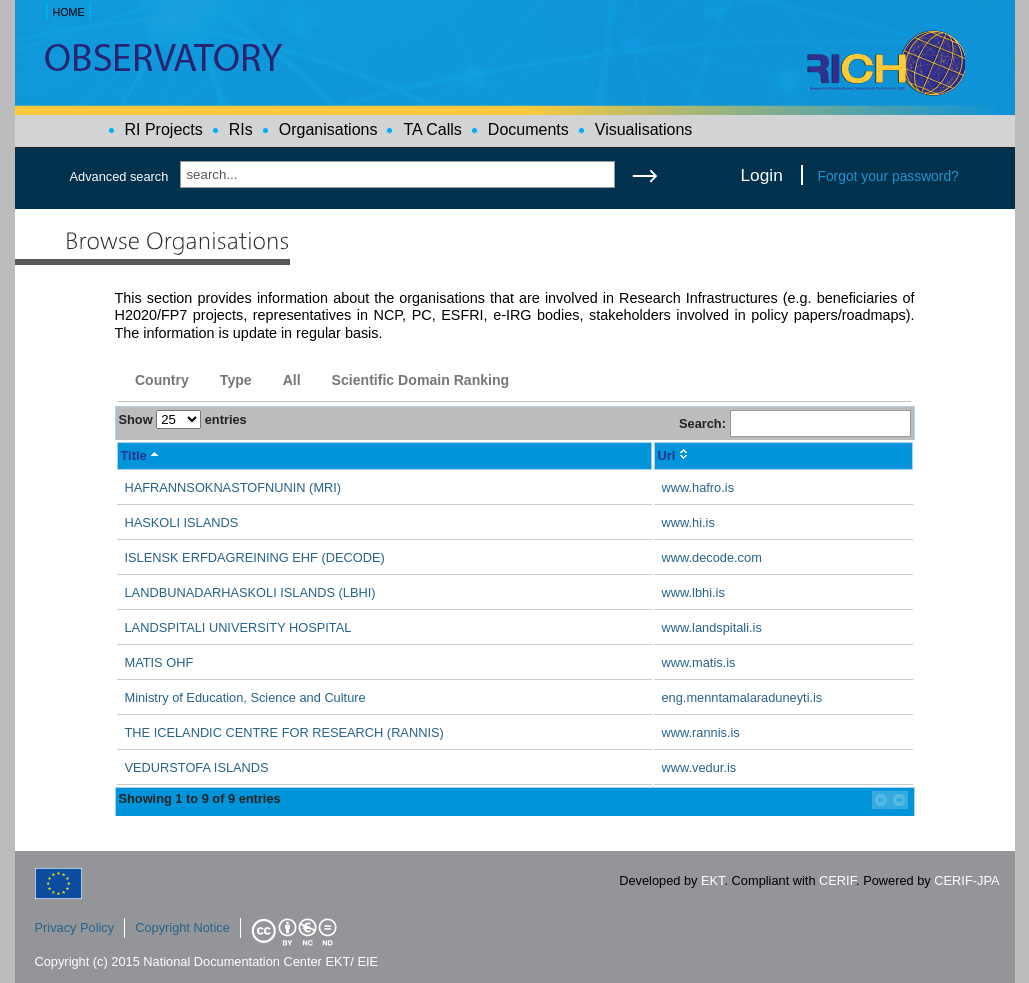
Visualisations (644, 129)
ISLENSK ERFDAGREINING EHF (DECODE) (255, 557)
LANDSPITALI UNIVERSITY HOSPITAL (238, 627)
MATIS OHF (159, 662)
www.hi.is (688, 522)
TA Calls (432, 129)
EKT (712, 880)
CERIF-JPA (966, 880)
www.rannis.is (701, 732)
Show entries (183, 419)
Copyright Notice (182, 927)
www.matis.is (699, 662)
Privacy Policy (75, 927)
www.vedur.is (699, 767)
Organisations (328, 129)
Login (762, 175)
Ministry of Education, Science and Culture (245, 697)
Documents (528, 129)
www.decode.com (712, 557)
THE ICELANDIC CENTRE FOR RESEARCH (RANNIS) (284, 732)
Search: (795, 423)
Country (162, 380)
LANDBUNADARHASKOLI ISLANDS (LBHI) (250, 592)
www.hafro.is (698, 487)
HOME (68, 12)
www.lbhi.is (693, 592)
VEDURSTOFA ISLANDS (197, 767)
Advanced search (119, 176)
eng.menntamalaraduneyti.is (742, 697)
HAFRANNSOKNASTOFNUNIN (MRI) (233, 487)
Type (236, 380)
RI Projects (164, 129)
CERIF (837, 880)
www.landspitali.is (712, 627)
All (292, 380)
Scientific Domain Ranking (421, 380)
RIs (241, 129)
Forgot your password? (888, 176)
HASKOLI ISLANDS (182, 522)
